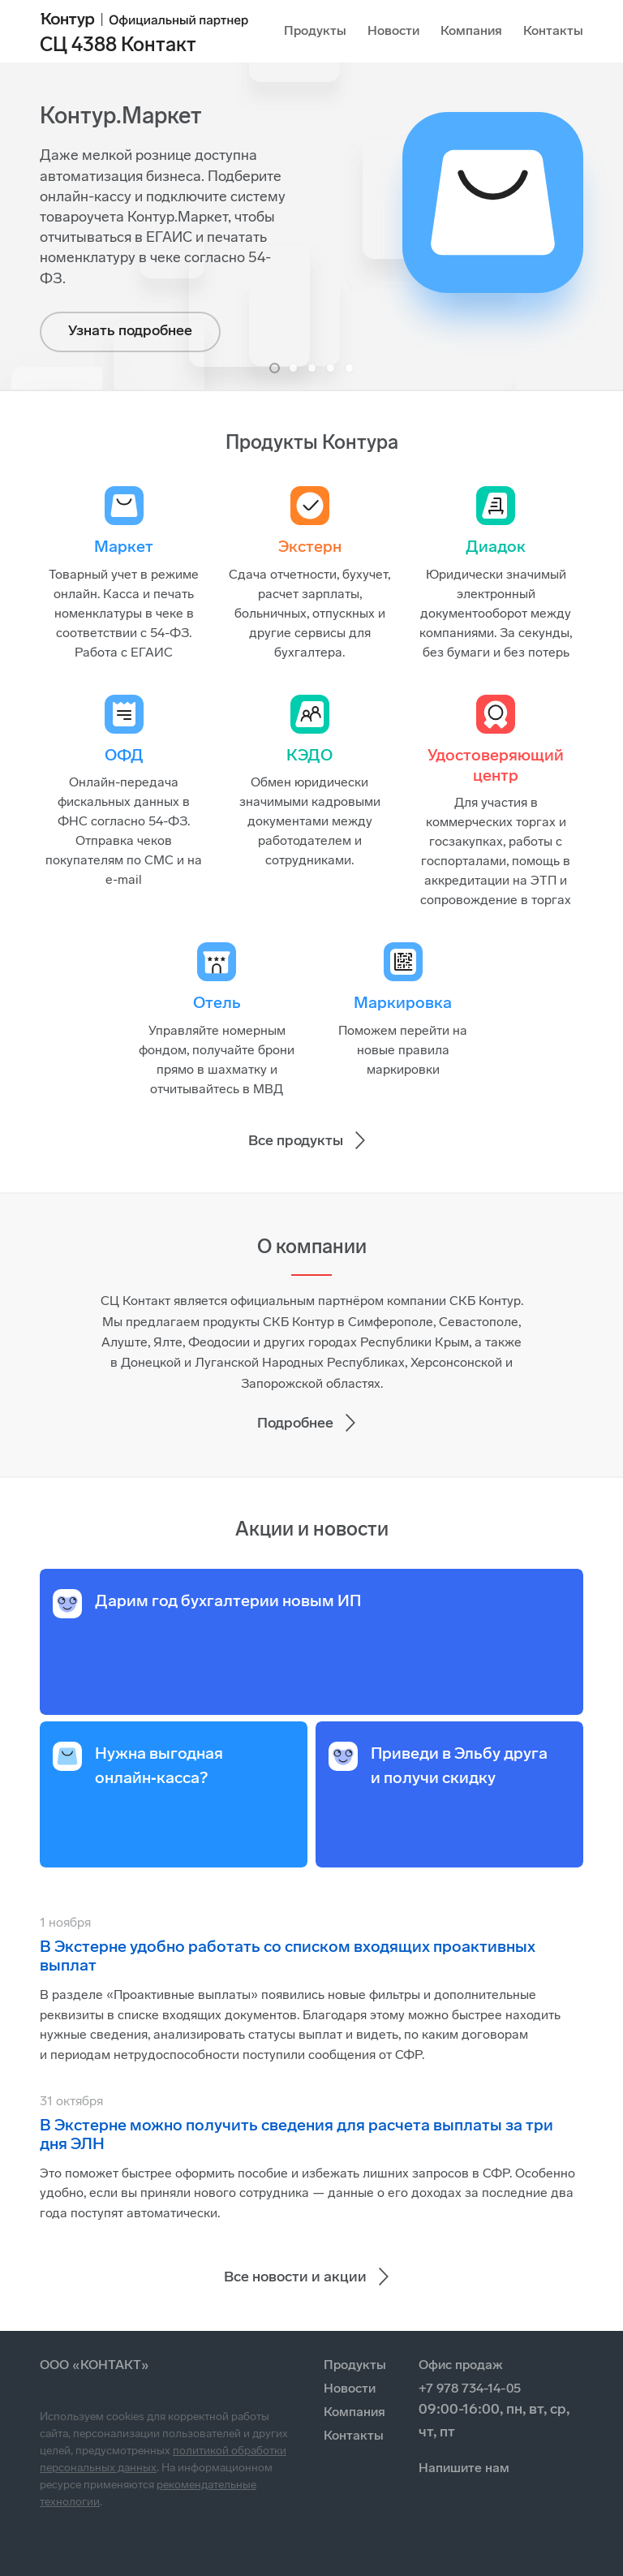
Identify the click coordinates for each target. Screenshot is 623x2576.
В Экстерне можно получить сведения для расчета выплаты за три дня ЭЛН (296, 2134)
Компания (471, 30)
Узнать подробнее (130, 330)
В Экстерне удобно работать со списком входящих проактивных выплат (287, 1955)
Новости (393, 30)
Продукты (315, 30)
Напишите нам (464, 2467)
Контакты (553, 30)
